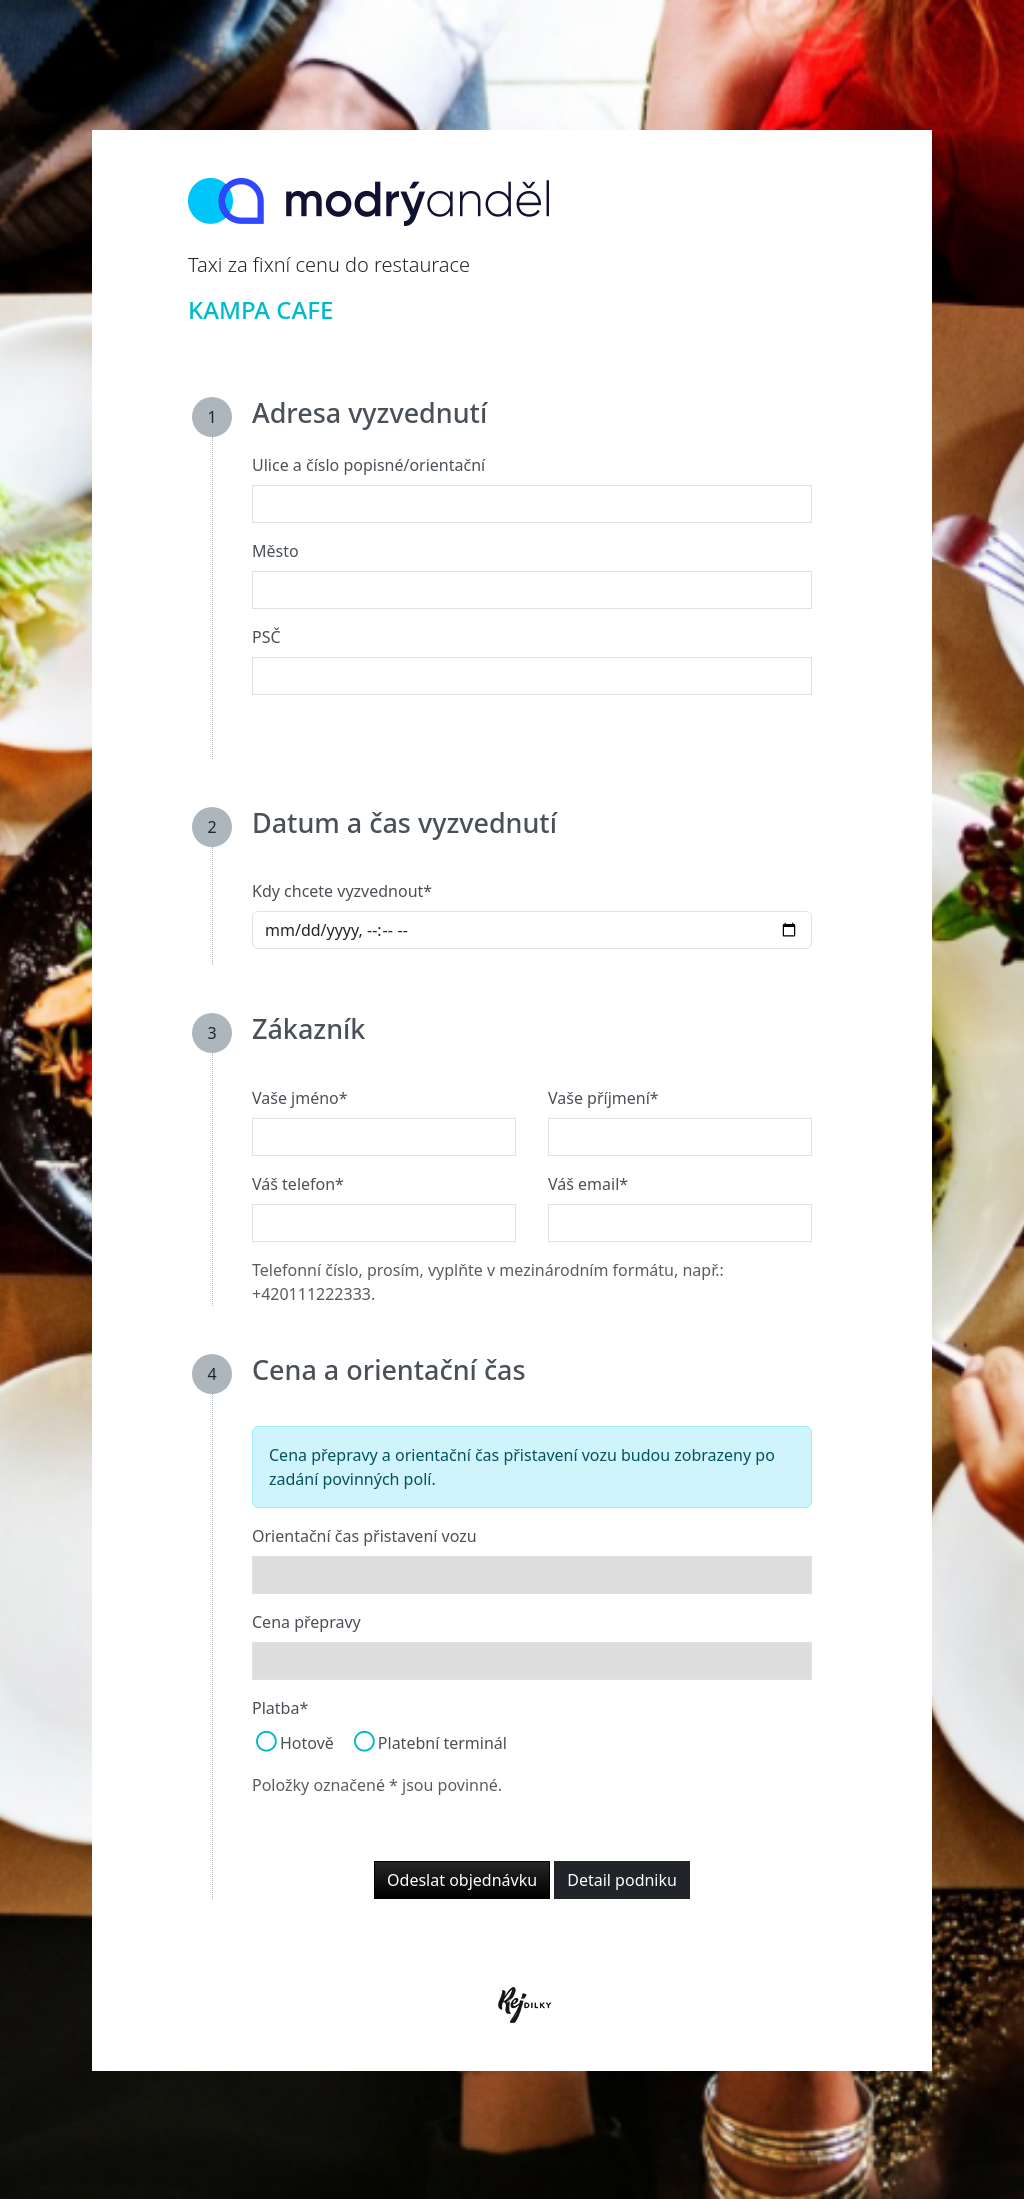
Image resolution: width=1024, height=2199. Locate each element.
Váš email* (588, 1184)
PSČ (266, 637)
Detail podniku (622, 1880)
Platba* (280, 1708)
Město (275, 551)
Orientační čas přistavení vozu (364, 1536)
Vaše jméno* (300, 1098)
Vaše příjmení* (603, 1098)
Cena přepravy (306, 1622)
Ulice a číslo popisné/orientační (368, 465)
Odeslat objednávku (462, 1880)
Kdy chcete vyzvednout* (342, 891)
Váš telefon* (298, 1184)
